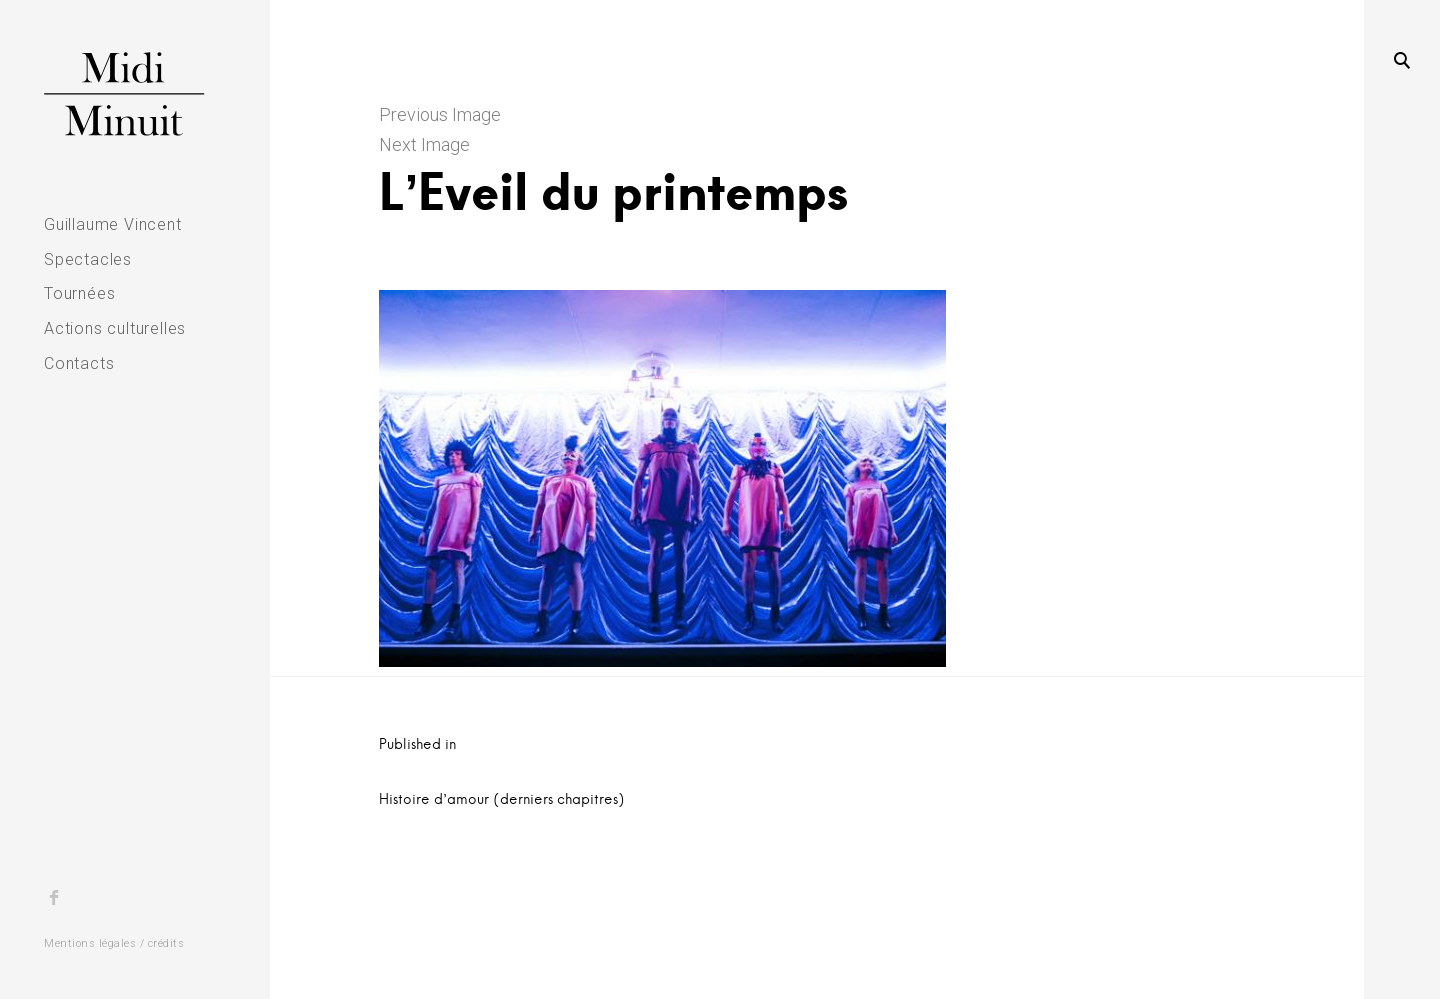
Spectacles (88, 259)
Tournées (79, 293)
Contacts (79, 363)
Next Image (424, 144)
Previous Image (440, 114)
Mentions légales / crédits (114, 943)
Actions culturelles (115, 328)
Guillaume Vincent (113, 224)
